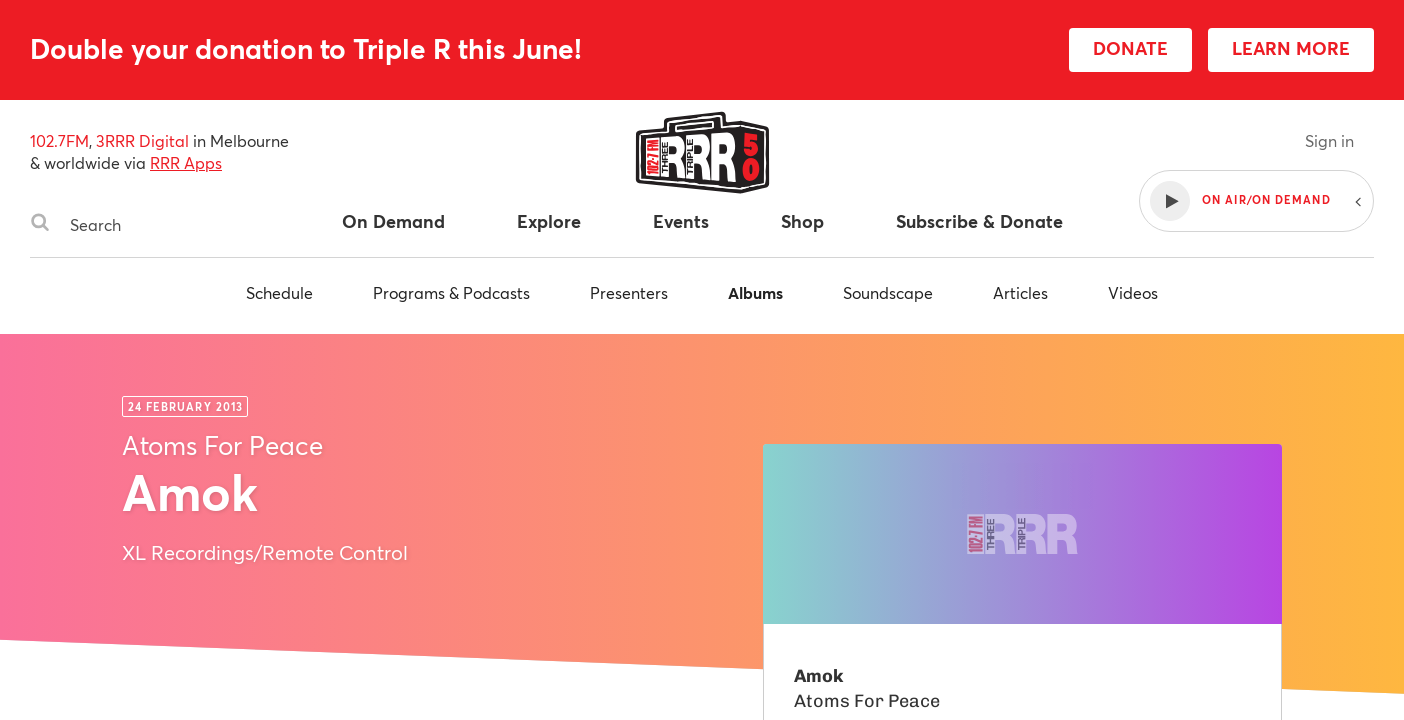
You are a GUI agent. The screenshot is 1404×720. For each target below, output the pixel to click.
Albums (755, 292)
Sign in (1329, 140)
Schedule (279, 292)
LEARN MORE (1291, 48)
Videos (1133, 292)
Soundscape (888, 292)
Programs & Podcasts (451, 292)
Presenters (629, 292)
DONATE (1130, 48)
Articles (1020, 292)
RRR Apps (186, 162)
